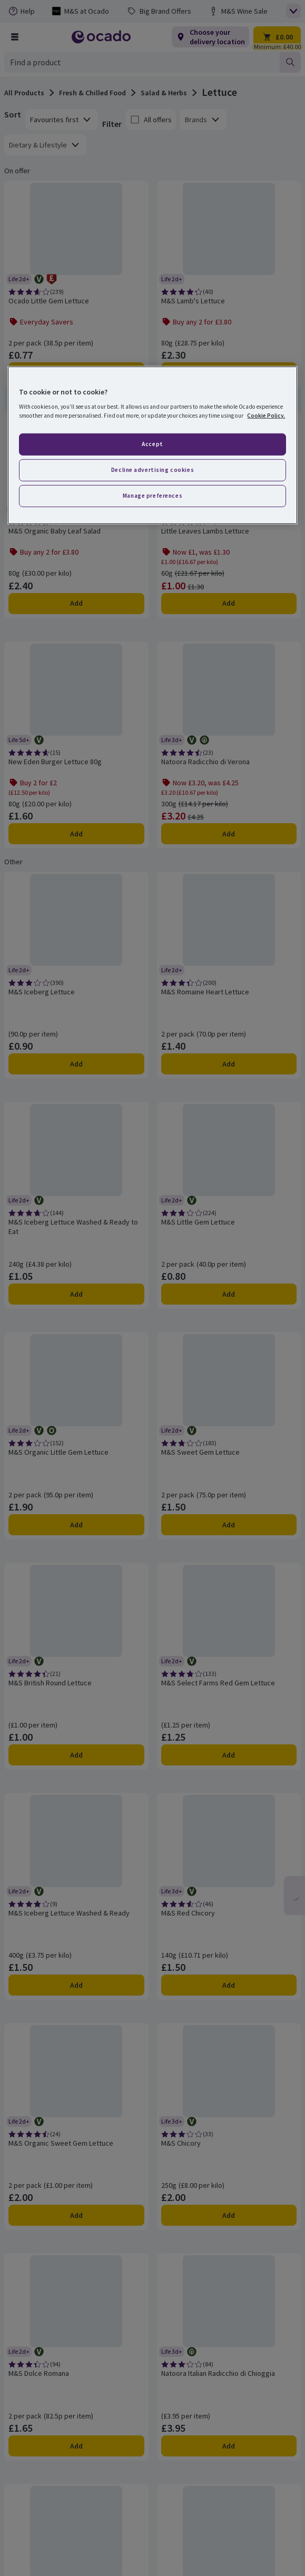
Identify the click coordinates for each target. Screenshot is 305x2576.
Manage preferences (152, 495)
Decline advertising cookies (152, 469)
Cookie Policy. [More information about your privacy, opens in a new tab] (266, 415)
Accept (152, 444)
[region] (152, 445)
